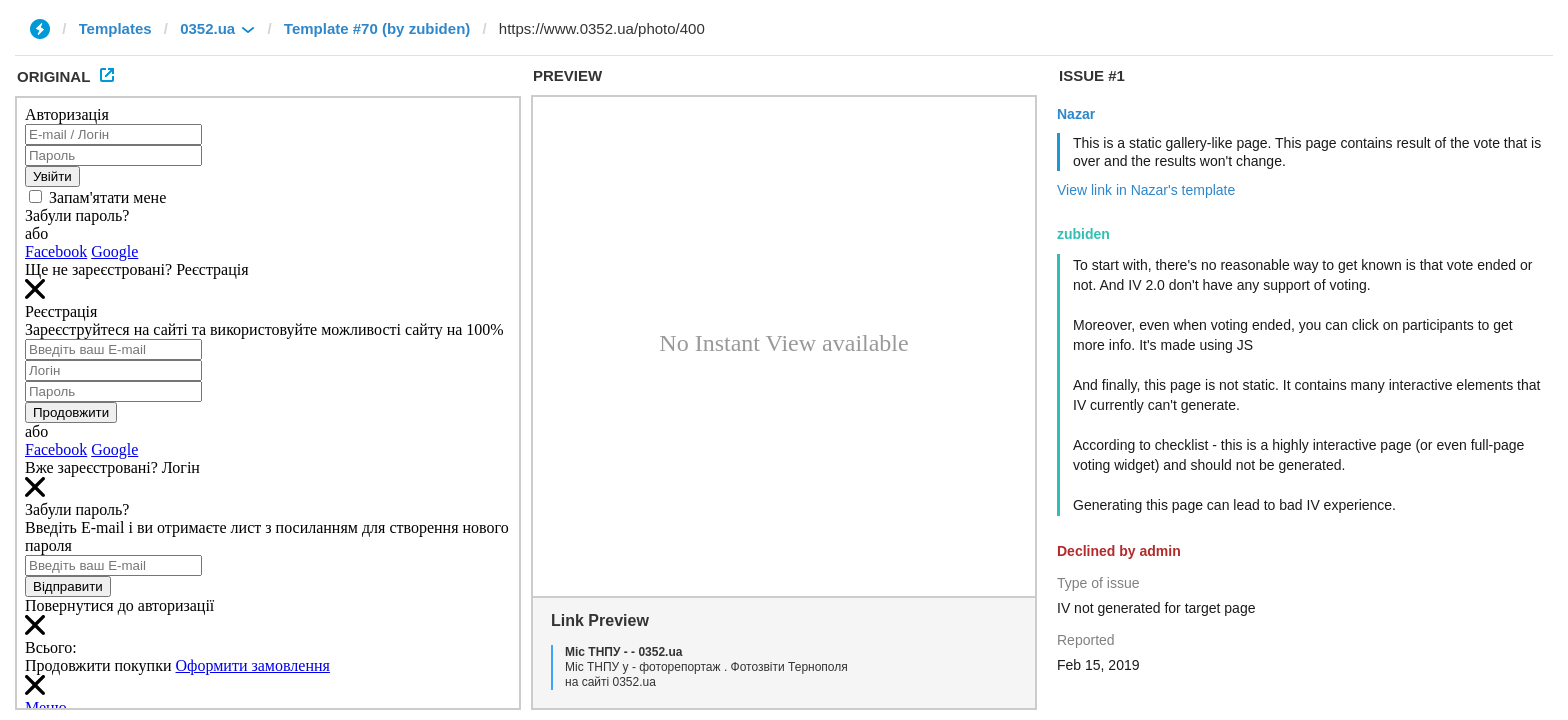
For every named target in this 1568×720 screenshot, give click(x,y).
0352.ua (207, 28)
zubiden (1083, 234)
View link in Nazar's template (1146, 190)
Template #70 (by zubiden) (377, 28)
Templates (115, 28)
